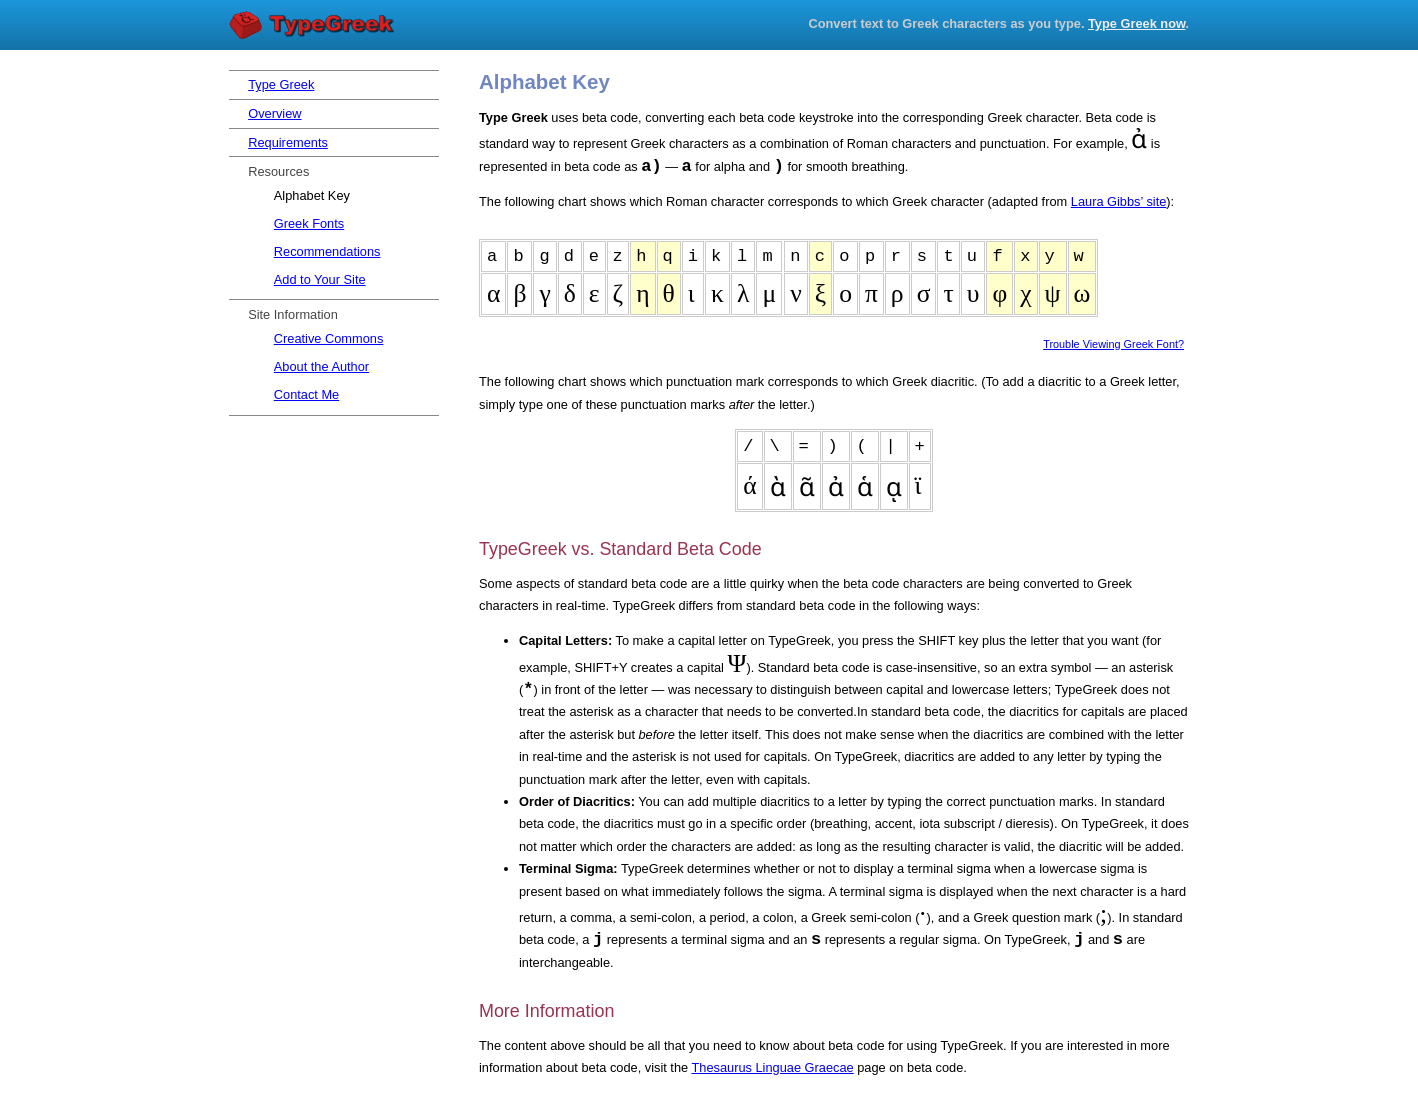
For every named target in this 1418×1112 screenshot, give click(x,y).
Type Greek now (1136, 23)
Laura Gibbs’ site (1119, 201)
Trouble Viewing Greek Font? (1113, 344)
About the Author (321, 366)
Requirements (288, 142)
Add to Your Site (320, 279)
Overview (274, 113)
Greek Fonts (309, 223)
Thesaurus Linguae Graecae (772, 1067)
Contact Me (306, 394)
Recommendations (327, 251)
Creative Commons (329, 338)
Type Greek (314, 25)
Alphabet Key (312, 195)
